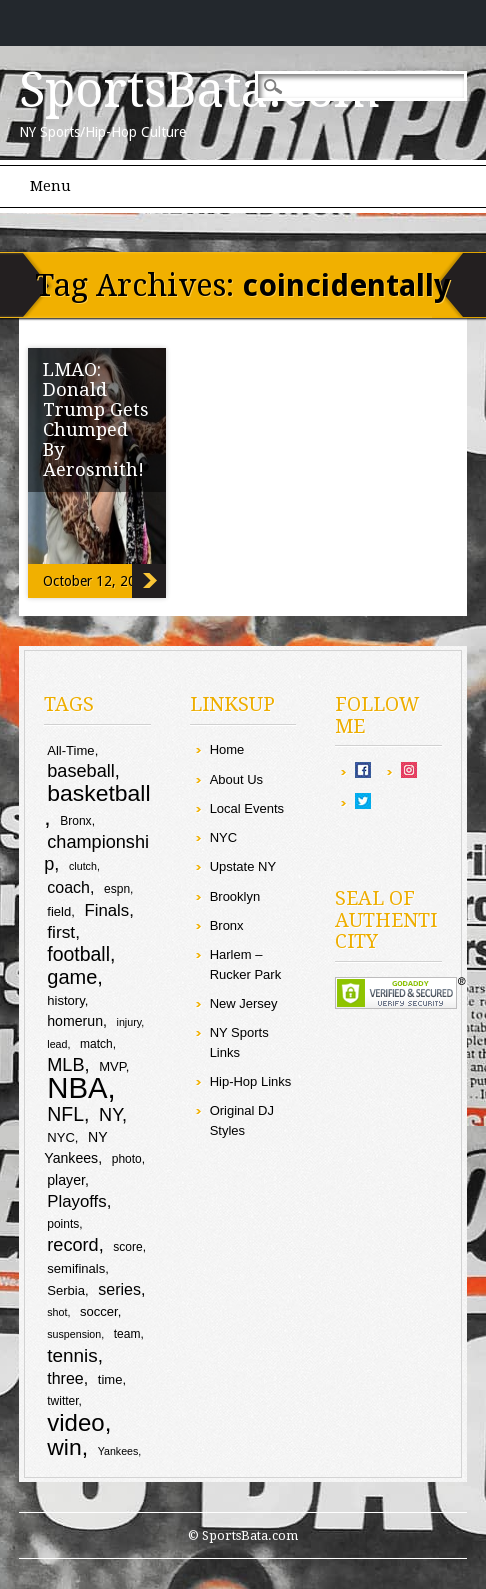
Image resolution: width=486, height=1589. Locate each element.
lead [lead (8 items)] (57, 1044)
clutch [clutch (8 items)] (83, 866)
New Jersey (244, 1003)
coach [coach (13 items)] (68, 887)
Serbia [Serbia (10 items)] (66, 1290)
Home (227, 749)
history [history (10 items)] (65, 1000)
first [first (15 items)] (61, 932)
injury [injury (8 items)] (129, 1022)
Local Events (247, 808)
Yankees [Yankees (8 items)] (118, 1451)
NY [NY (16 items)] (110, 1115)
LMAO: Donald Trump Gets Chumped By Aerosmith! (96, 419)
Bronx (227, 925)
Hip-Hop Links (251, 1081)
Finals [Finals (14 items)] (106, 910)
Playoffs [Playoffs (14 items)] (76, 1201)
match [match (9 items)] (96, 1044)
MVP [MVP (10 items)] (112, 1066)
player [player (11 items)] (66, 1180)
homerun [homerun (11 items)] (75, 1021)
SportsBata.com (199, 90)
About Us (236, 779)
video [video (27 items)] (75, 1422)
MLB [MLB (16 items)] (65, 1065)
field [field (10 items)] (59, 911)
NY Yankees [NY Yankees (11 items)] (75, 1147)
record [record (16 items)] (72, 1245)
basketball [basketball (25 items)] (98, 793)
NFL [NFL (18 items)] (65, 1114)
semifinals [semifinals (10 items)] (76, 1268)
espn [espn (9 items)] (117, 889)
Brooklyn (235, 896)
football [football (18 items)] (78, 954)
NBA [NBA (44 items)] (77, 1087)
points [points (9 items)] (63, 1224)
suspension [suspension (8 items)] (74, 1334)
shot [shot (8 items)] (57, 1312)
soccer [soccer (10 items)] (99, 1311)
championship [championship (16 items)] (96, 853)
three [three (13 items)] (65, 1378)
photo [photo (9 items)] (127, 1159)
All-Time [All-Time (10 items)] (70, 750)
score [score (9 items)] (127, 1247)
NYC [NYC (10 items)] (61, 1137)
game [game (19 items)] (72, 977)
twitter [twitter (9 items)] (62, 1401)
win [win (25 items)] (64, 1447)
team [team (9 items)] (127, 1334)
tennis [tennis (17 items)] (72, 1355)
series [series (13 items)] (119, 1289)
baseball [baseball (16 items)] (81, 771)
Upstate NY (243, 866)
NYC (223, 837)
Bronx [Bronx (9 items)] (75, 821)
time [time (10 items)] (110, 1379)
